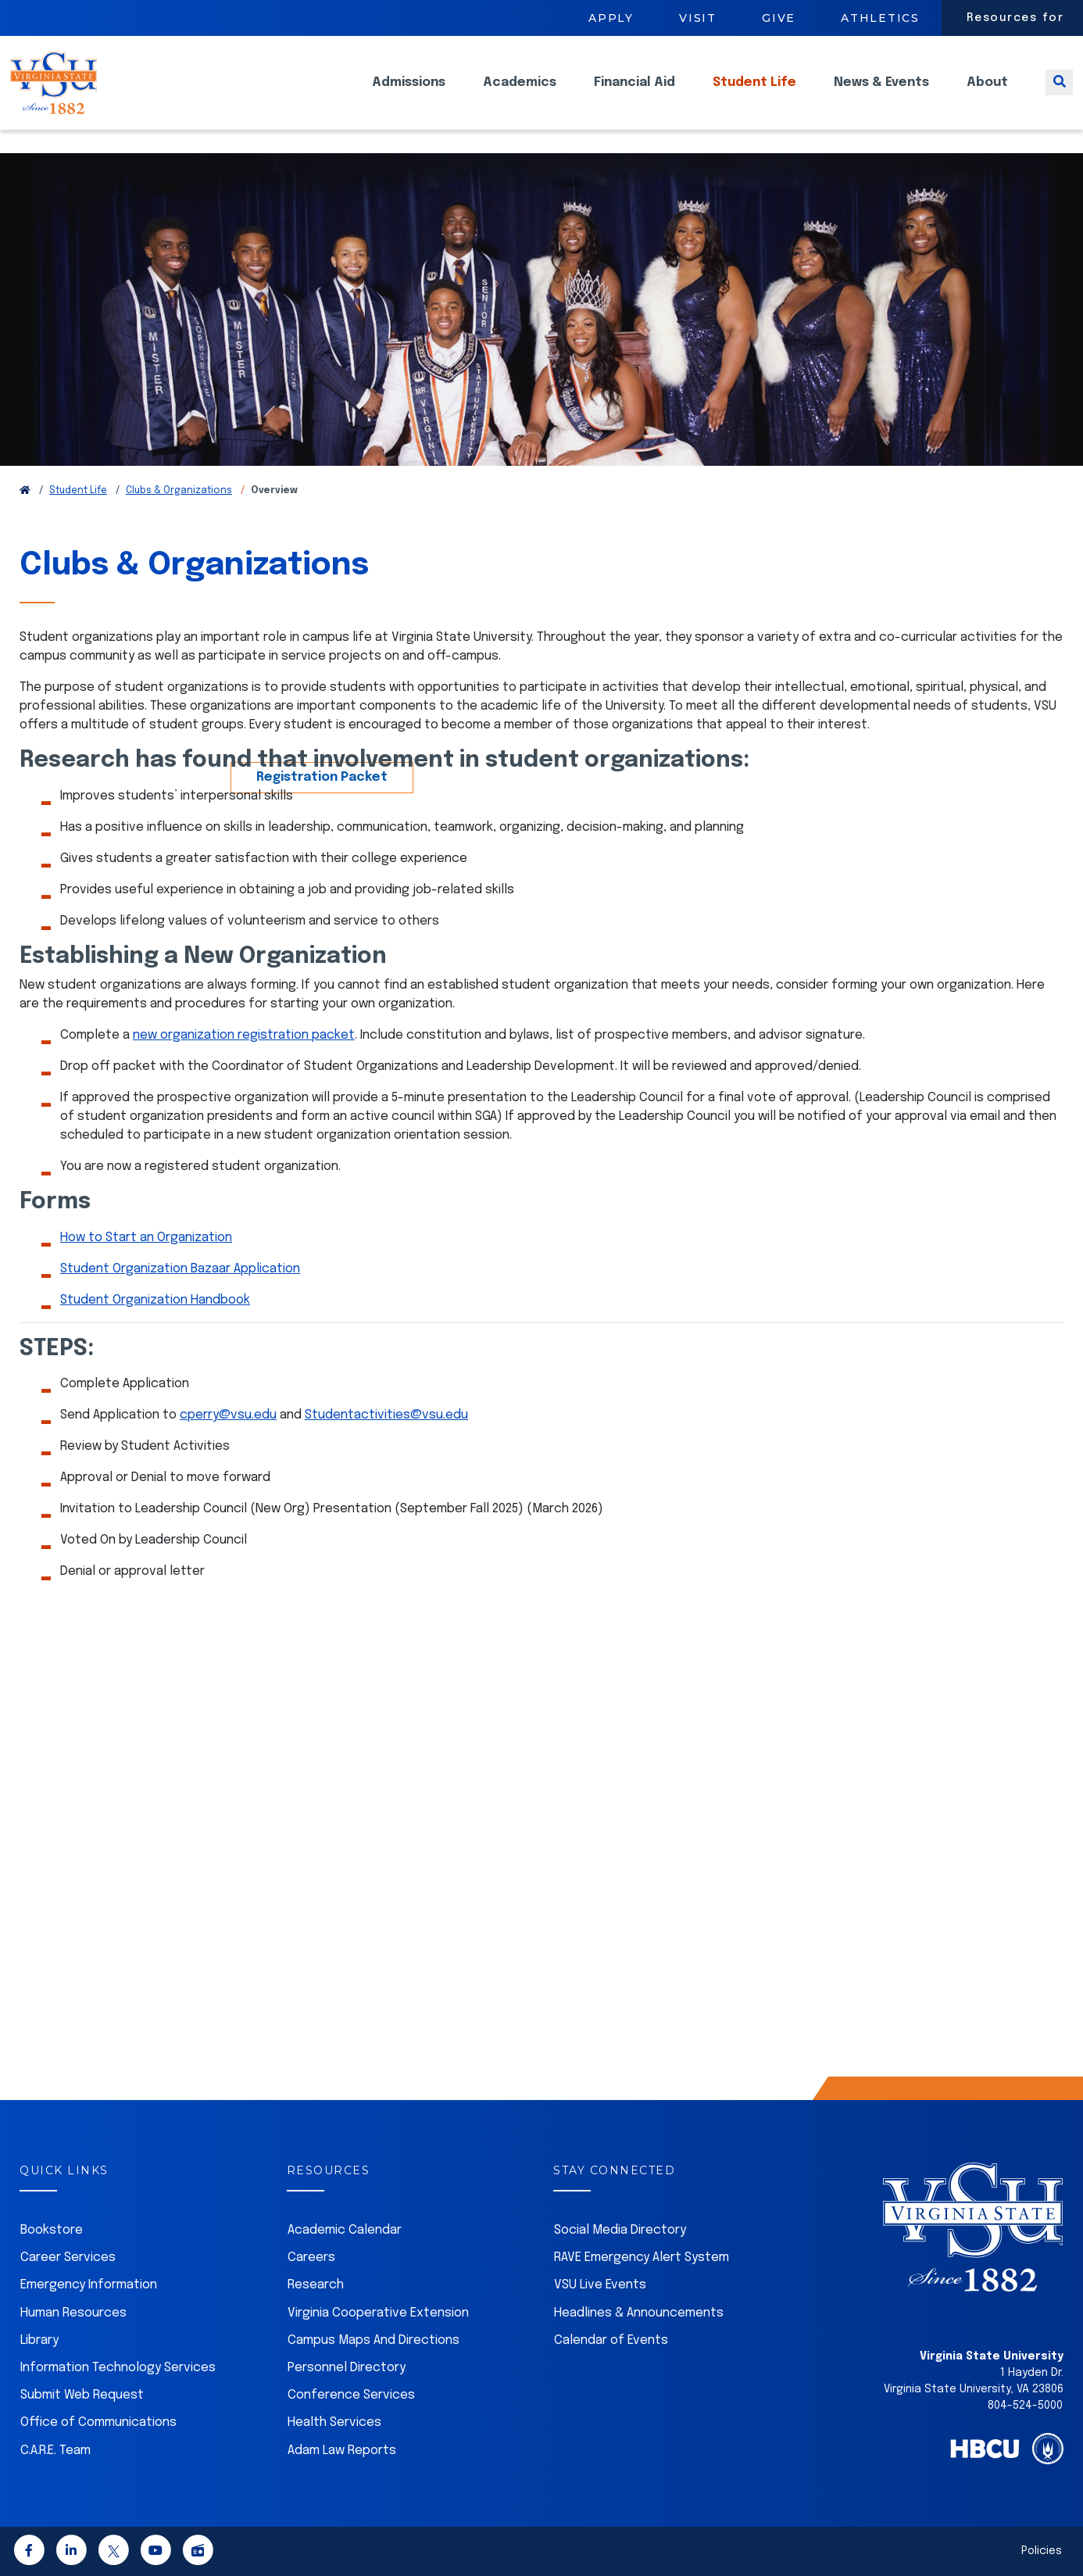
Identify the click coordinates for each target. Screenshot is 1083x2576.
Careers (311, 2257)
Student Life (754, 94)
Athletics (880, 18)
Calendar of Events (611, 2340)
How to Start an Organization (146, 1237)
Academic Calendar (345, 2230)
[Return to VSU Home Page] (25, 491)
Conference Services (351, 2395)
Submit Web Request (82, 2395)
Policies (1041, 2551)
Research (316, 2285)
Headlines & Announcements (639, 2313)
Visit (698, 18)
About (987, 94)
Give (778, 18)
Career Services (68, 2257)
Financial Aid (634, 94)
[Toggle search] (1059, 94)
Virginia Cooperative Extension (378, 2313)
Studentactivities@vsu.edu (386, 1415)
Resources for (1015, 18)
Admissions (408, 94)
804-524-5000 (1025, 2405)
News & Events (881, 94)
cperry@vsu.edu (228, 1415)
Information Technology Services (118, 2367)
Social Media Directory (620, 2230)
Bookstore (51, 2230)
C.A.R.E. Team (55, 2450)
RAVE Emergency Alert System (641, 2257)
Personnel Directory (347, 2367)
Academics (519, 94)
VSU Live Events (600, 2285)
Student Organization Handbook (155, 1300)
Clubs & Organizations (179, 491)
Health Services (334, 2422)
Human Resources (73, 2313)
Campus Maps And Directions (373, 2340)
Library (39, 2340)
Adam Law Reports (342, 2450)
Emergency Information (88, 2285)
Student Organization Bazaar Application (180, 1268)
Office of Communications (98, 2422)
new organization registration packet (244, 1035)
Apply (611, 18)
